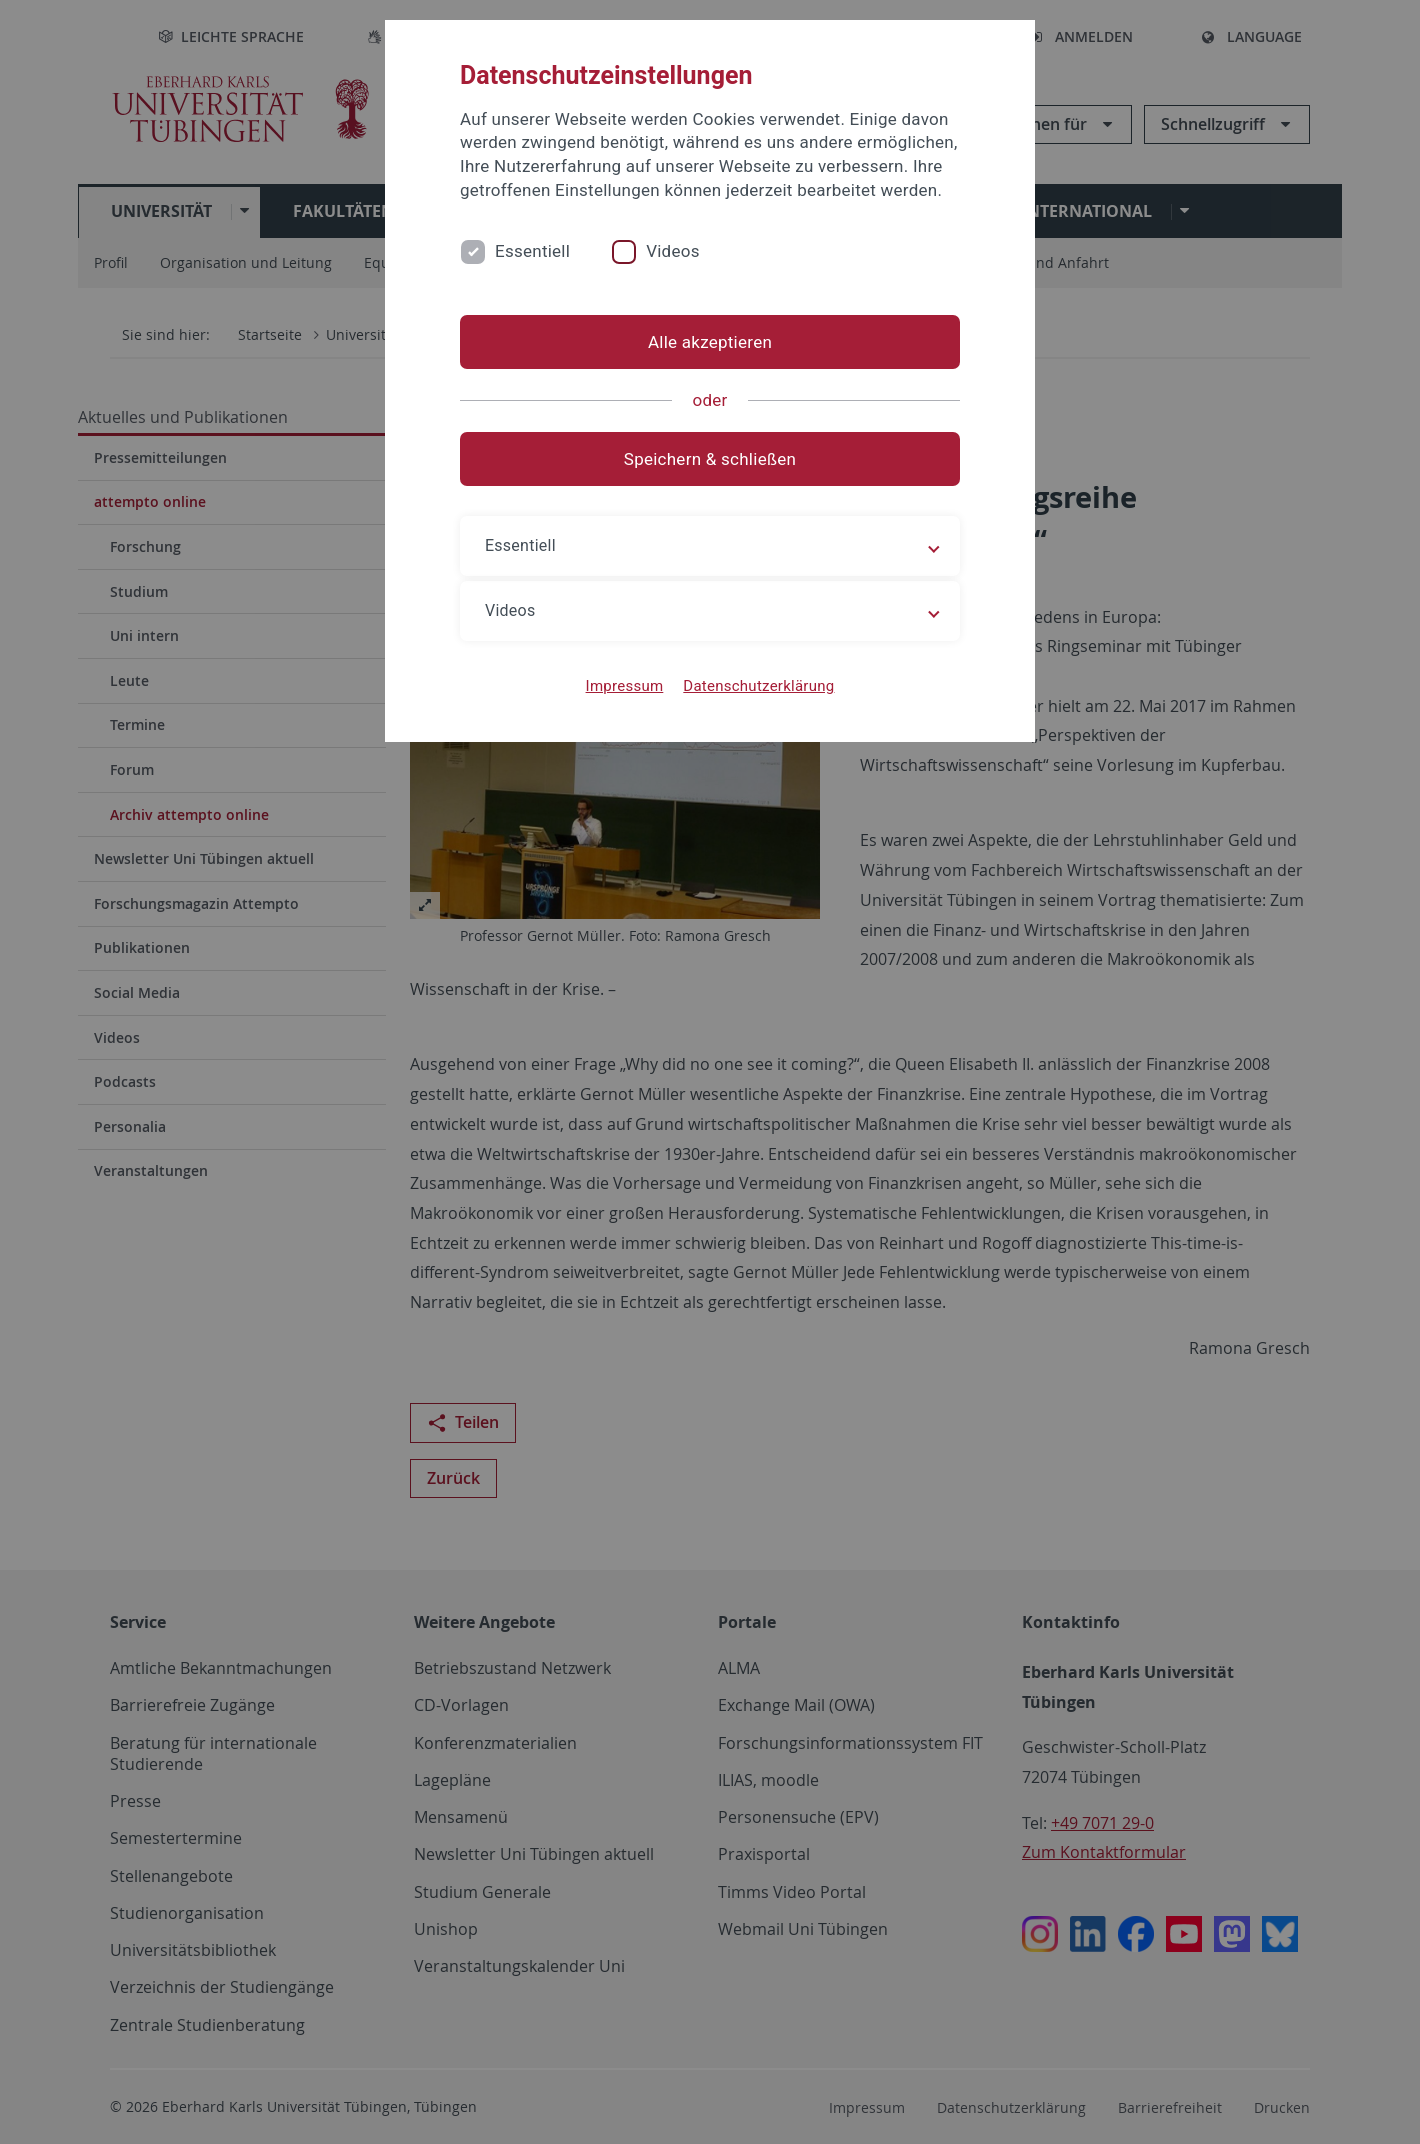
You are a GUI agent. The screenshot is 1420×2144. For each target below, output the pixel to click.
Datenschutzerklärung (758, 686)
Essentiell (532, 251)
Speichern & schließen (710, 459)
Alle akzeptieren (710, 342)
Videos (673, 251)
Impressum (625, 686)
